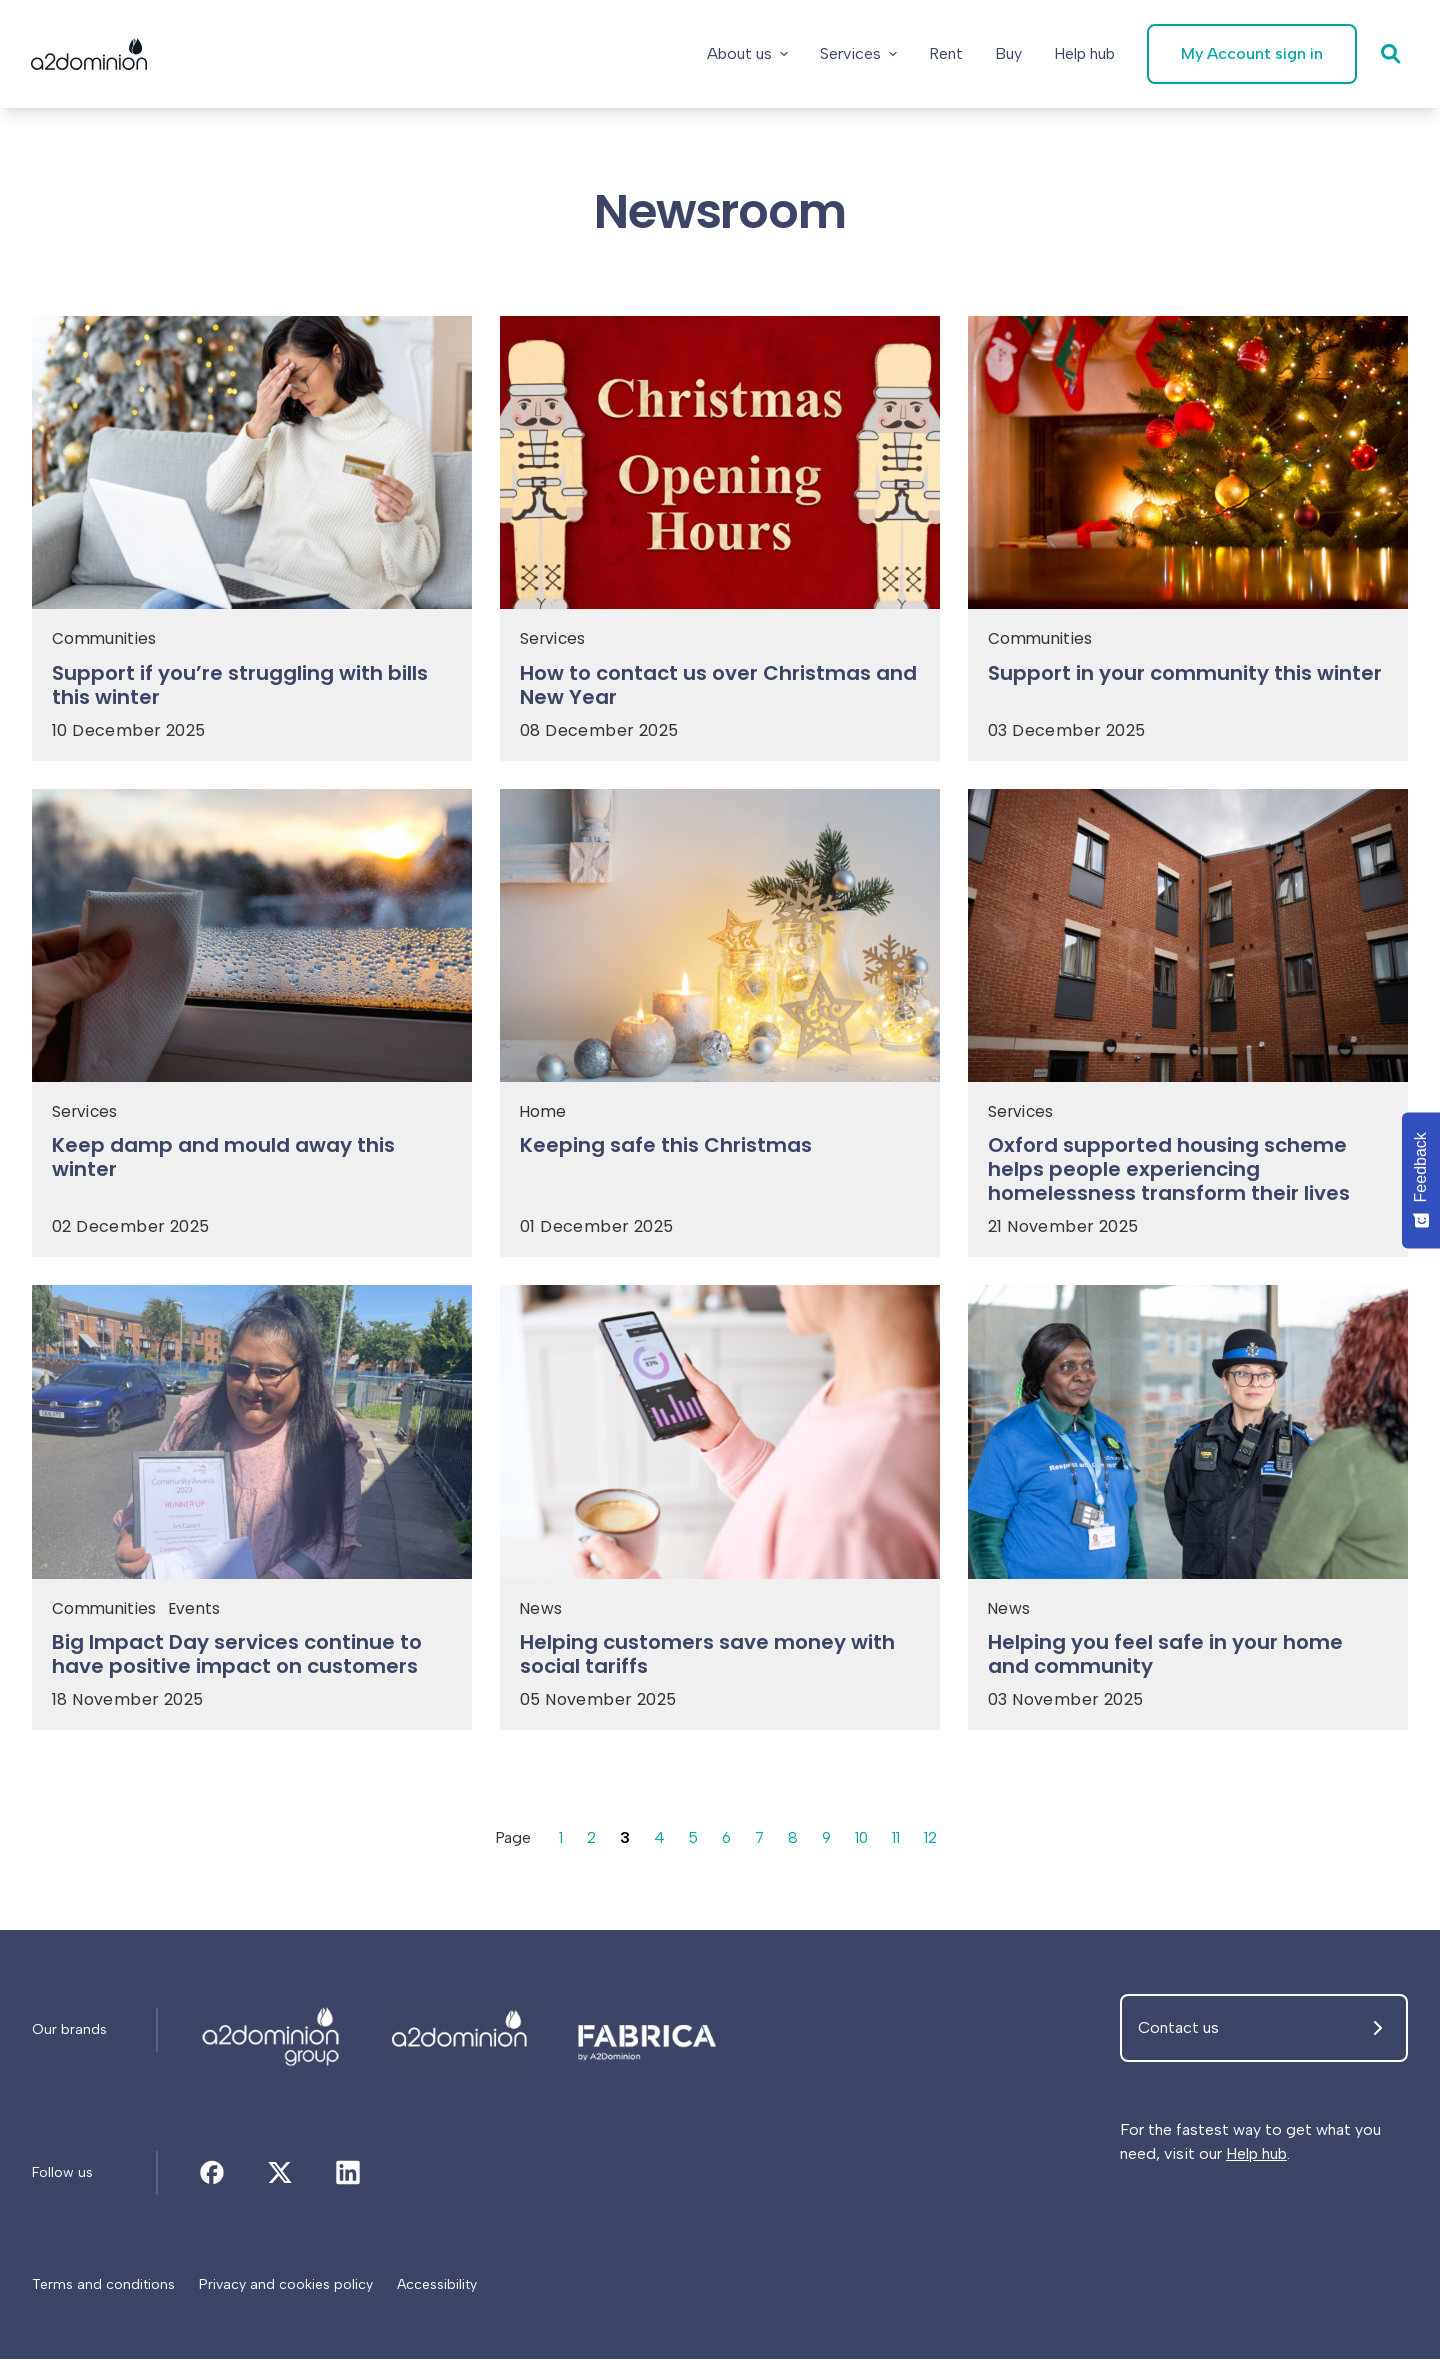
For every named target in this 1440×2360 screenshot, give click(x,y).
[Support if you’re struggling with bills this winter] (252, 691)
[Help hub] (1083, 54)
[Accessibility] (437, 2286)
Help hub (1256, 2155)
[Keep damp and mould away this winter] (252, 1165)
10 (864, 1839)
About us (746, 53)
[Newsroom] (272, 2032)
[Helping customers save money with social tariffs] (720, 1662)
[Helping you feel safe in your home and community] (1188, 1662)
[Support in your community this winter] (1188, 679)
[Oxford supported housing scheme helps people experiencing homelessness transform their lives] (1188, 1177)
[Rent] (945, 54)
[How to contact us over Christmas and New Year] (720, 691)
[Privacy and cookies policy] (286, 2286)
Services (857, 53)
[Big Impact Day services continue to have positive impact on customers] (252, 1662)
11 (899, 1839)
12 (934, 1839)
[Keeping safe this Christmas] (720, 1153)
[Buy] (1007, 54)
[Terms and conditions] (103, 2286)
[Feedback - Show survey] (1421, 1180)
